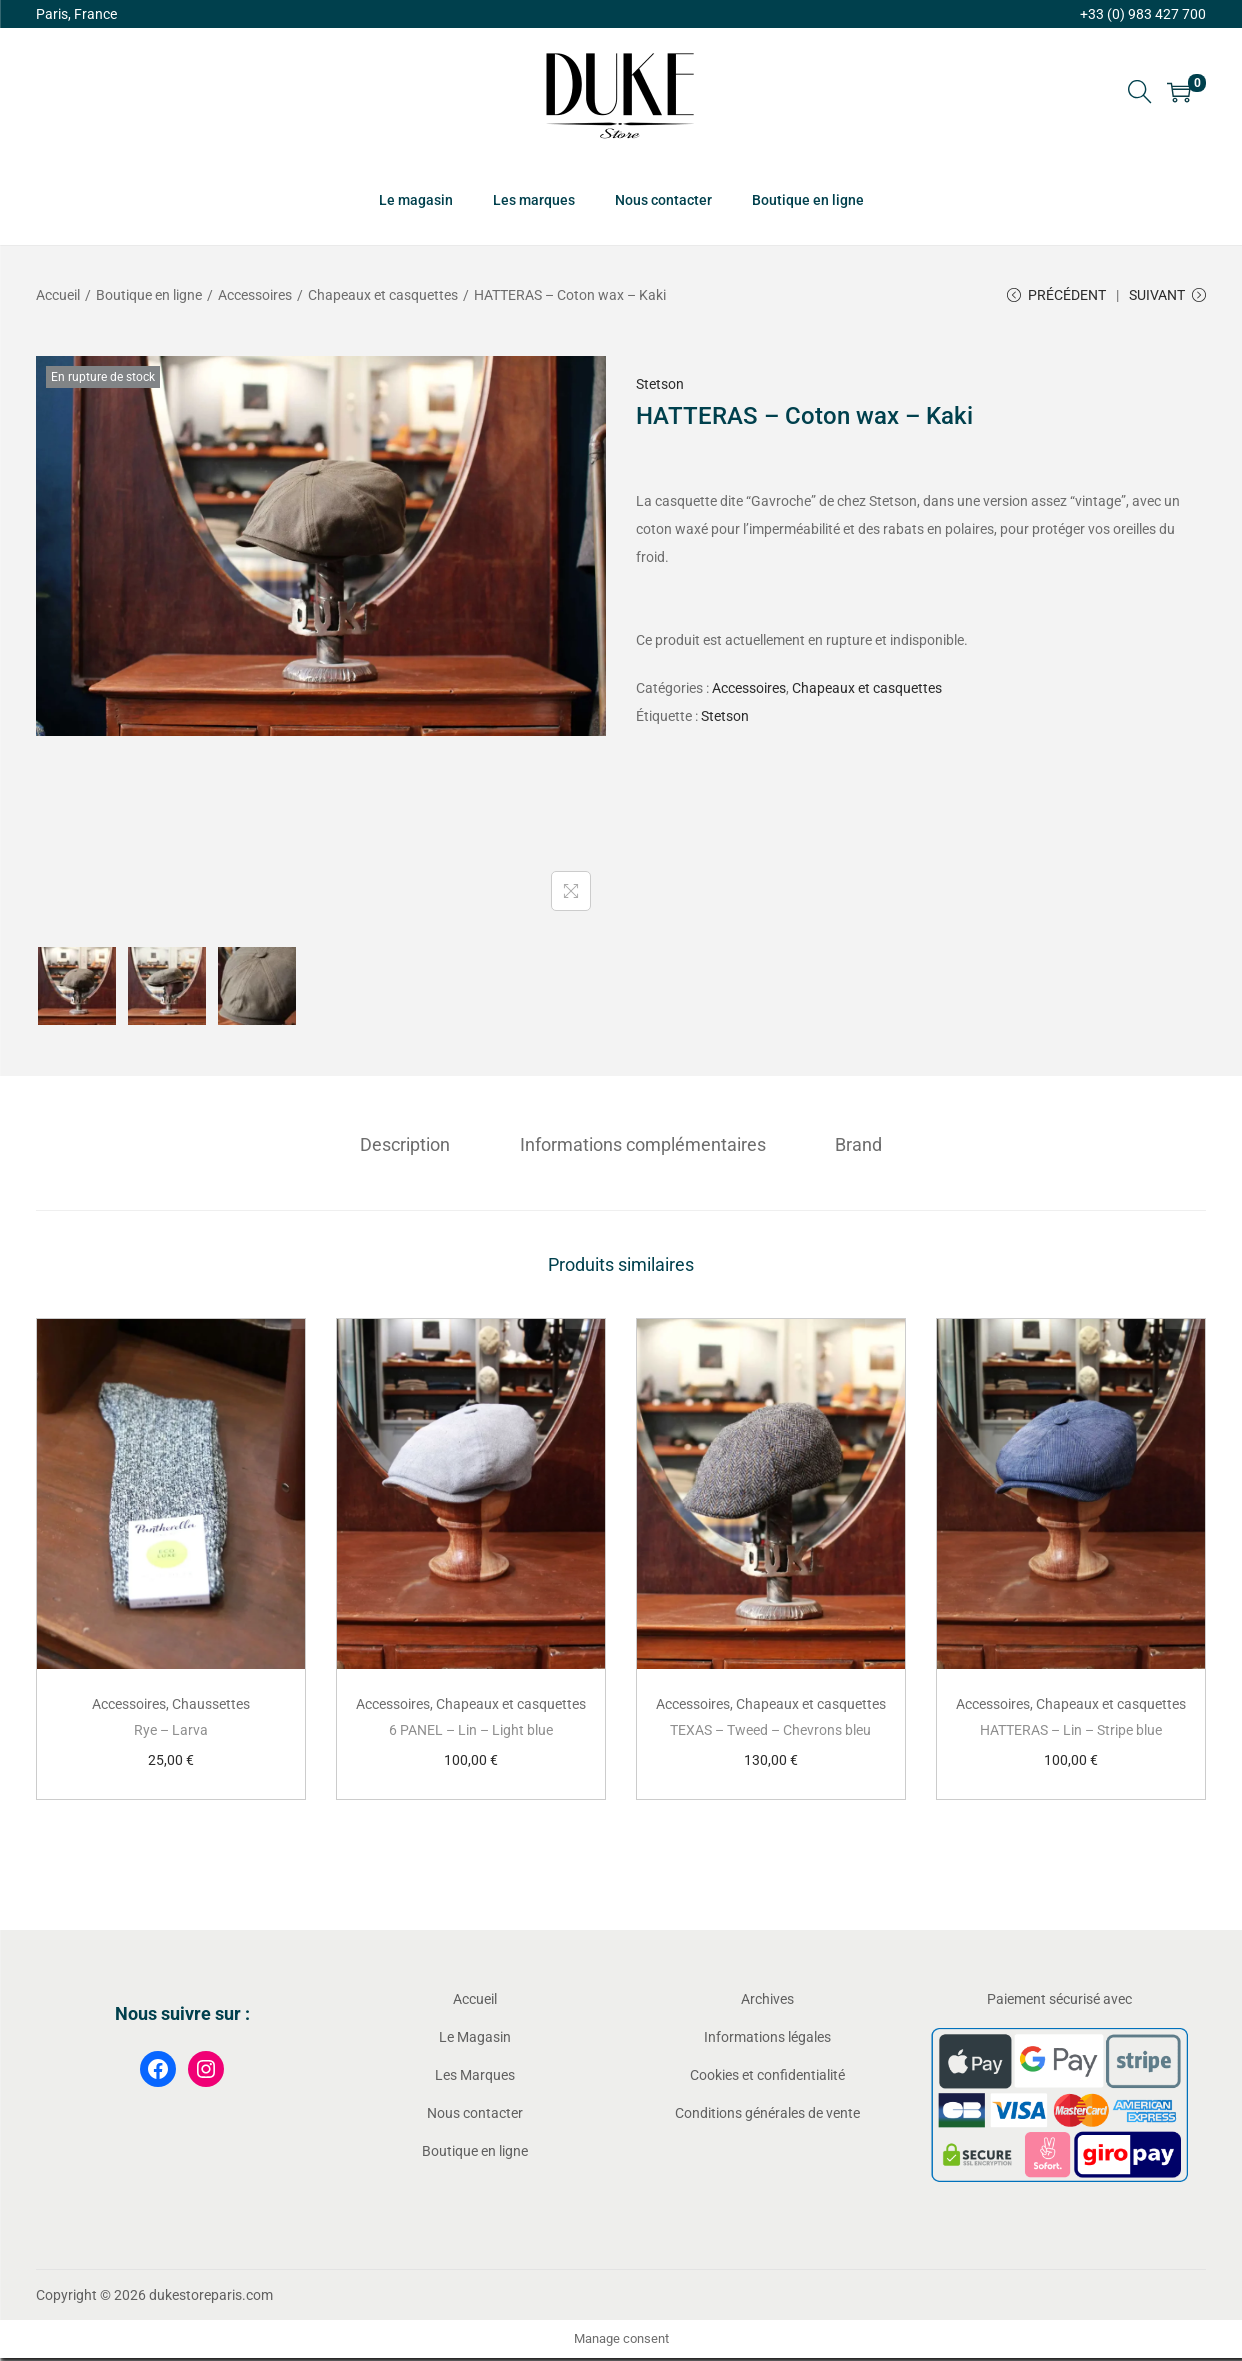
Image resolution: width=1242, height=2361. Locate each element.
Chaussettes (211, 1706)
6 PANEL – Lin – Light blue (471, 1732)
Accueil (58, 295)
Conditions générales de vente (767, 2115)
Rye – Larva (171, 1732)
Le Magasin (475, 2039)
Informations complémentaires (643, 1146)
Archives (767, 2001)
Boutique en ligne (149, 295)
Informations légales (767, 2039)
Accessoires (255, 295)
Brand (852, 1146)
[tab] (412, 1147)
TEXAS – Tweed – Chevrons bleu (770, 1732)
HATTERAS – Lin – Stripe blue (1071, 1732)
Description (412, 1146)
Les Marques (475, 2077)
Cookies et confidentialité (767, 2077)
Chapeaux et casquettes (383, 295)
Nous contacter (475, 2115)
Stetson (660, 387)
